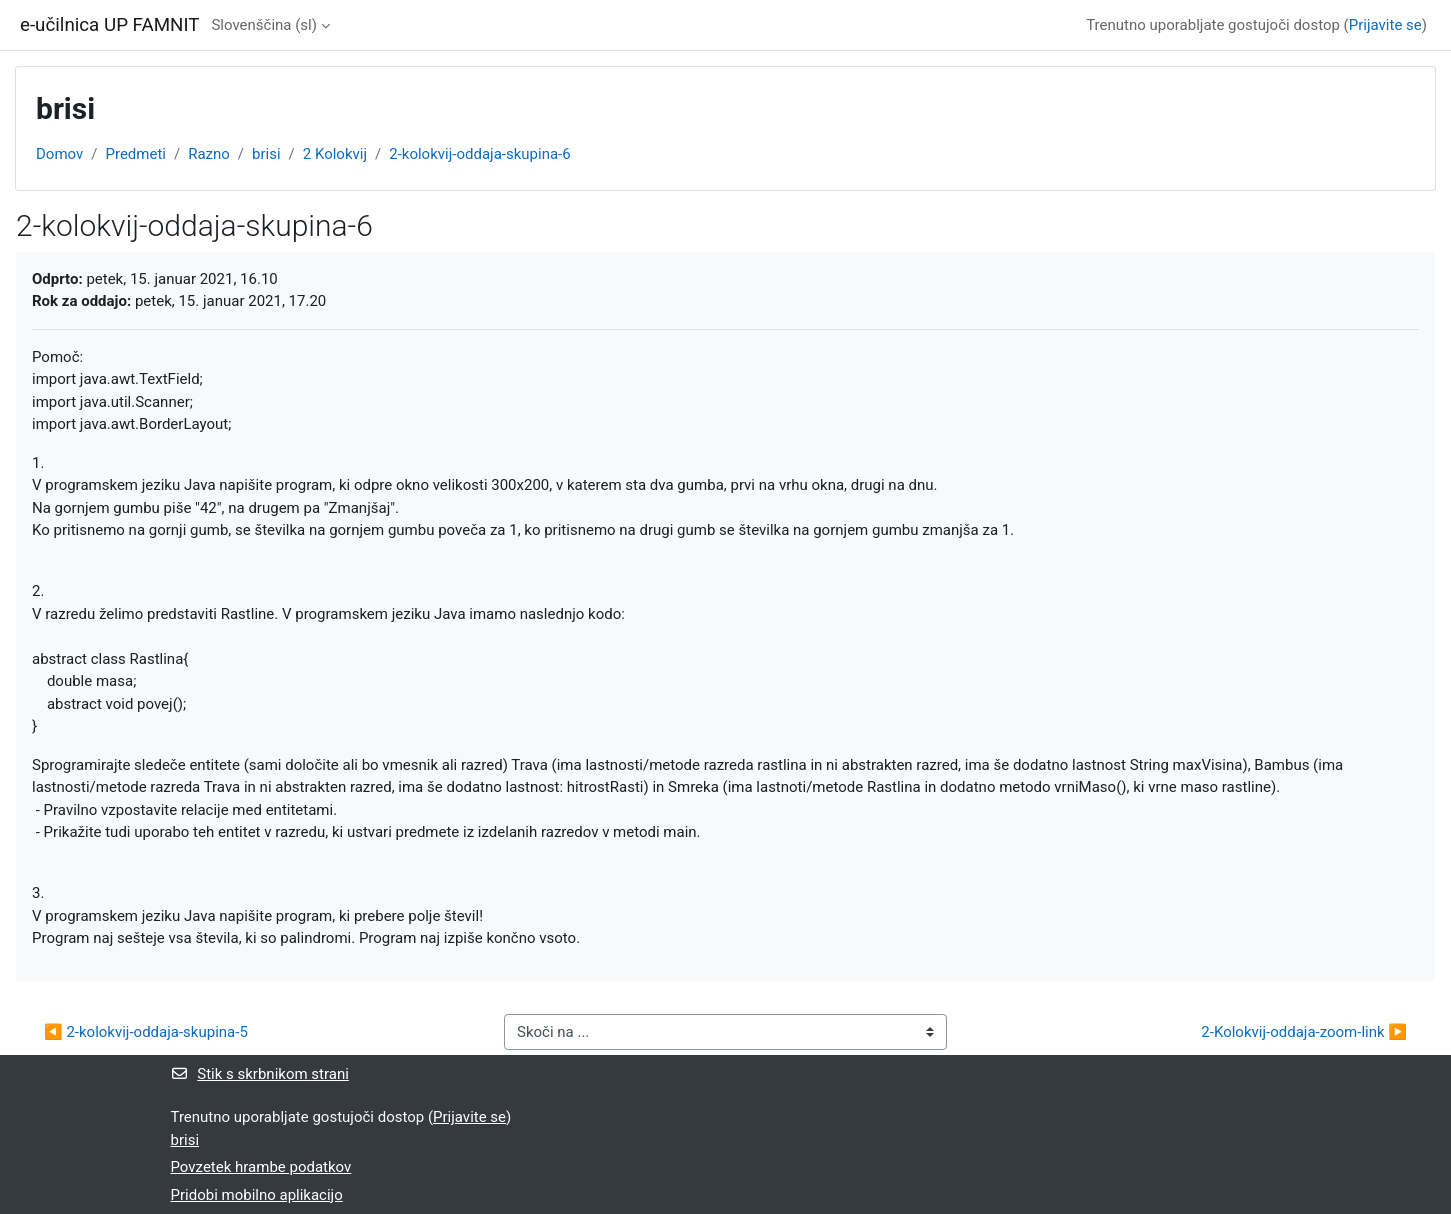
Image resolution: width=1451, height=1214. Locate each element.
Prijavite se (1385, 25)
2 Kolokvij (335, 154)
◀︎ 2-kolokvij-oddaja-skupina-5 (146, 1032)
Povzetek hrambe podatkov (261, 1167)
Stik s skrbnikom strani (260, 1074)
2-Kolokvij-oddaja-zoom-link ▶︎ (1304, 1032)
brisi (266, 154)
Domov (59, 154)
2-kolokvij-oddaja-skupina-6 (479, 154)
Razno (209, 154)
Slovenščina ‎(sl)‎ (264, 25)
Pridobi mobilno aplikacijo (257, 1195)
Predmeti (135, 154)
